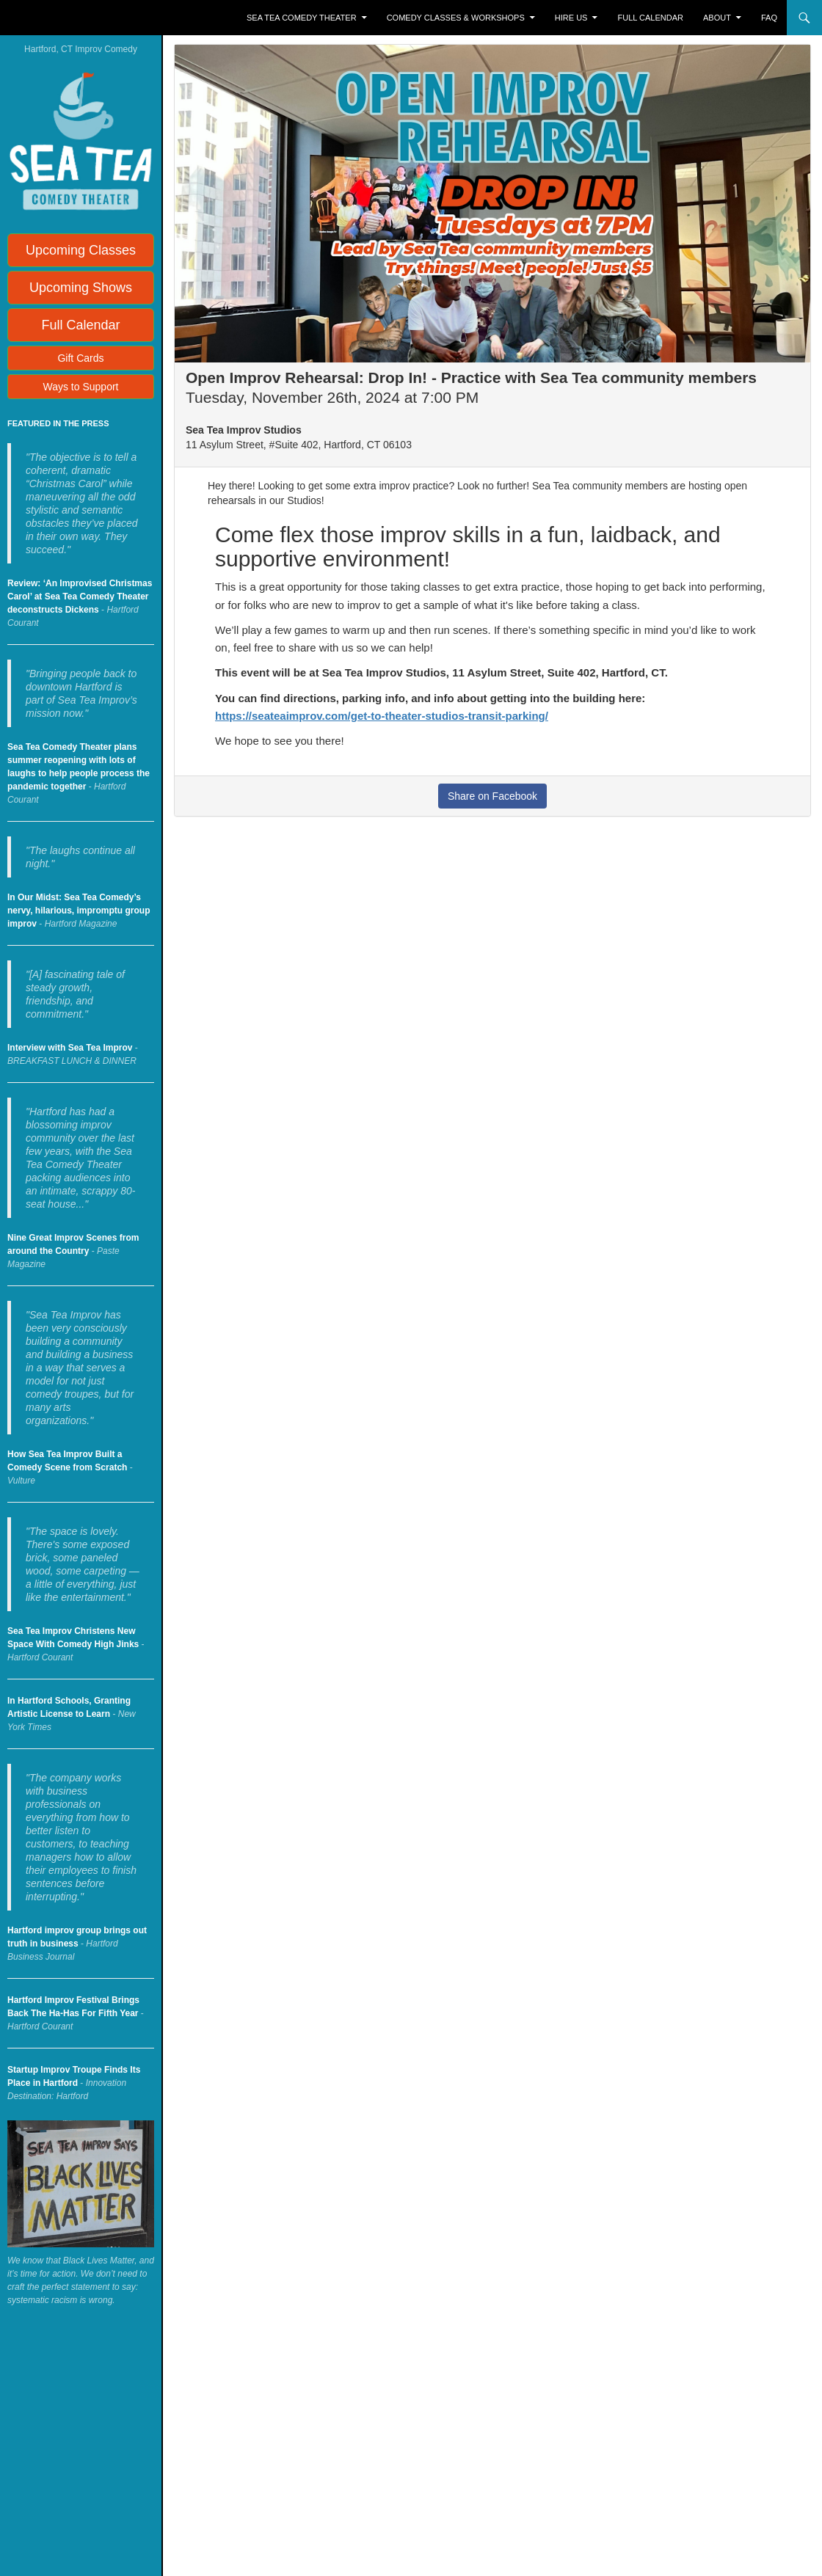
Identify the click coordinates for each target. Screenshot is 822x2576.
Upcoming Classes (81, 250)
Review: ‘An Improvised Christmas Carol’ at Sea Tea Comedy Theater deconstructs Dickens (79, 596)
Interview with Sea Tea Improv (70, 1048)
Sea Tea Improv (70, 17)
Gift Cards (80, 358)
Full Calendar (650, 17)
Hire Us (571, 17)
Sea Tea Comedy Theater (302, 17)
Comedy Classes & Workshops (456, 17)
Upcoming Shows (80, 287)
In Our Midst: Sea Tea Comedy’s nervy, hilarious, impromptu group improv (78, 910)
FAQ (769, 17)
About (717, 17)
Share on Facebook (492, 796)
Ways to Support (81, 387)
